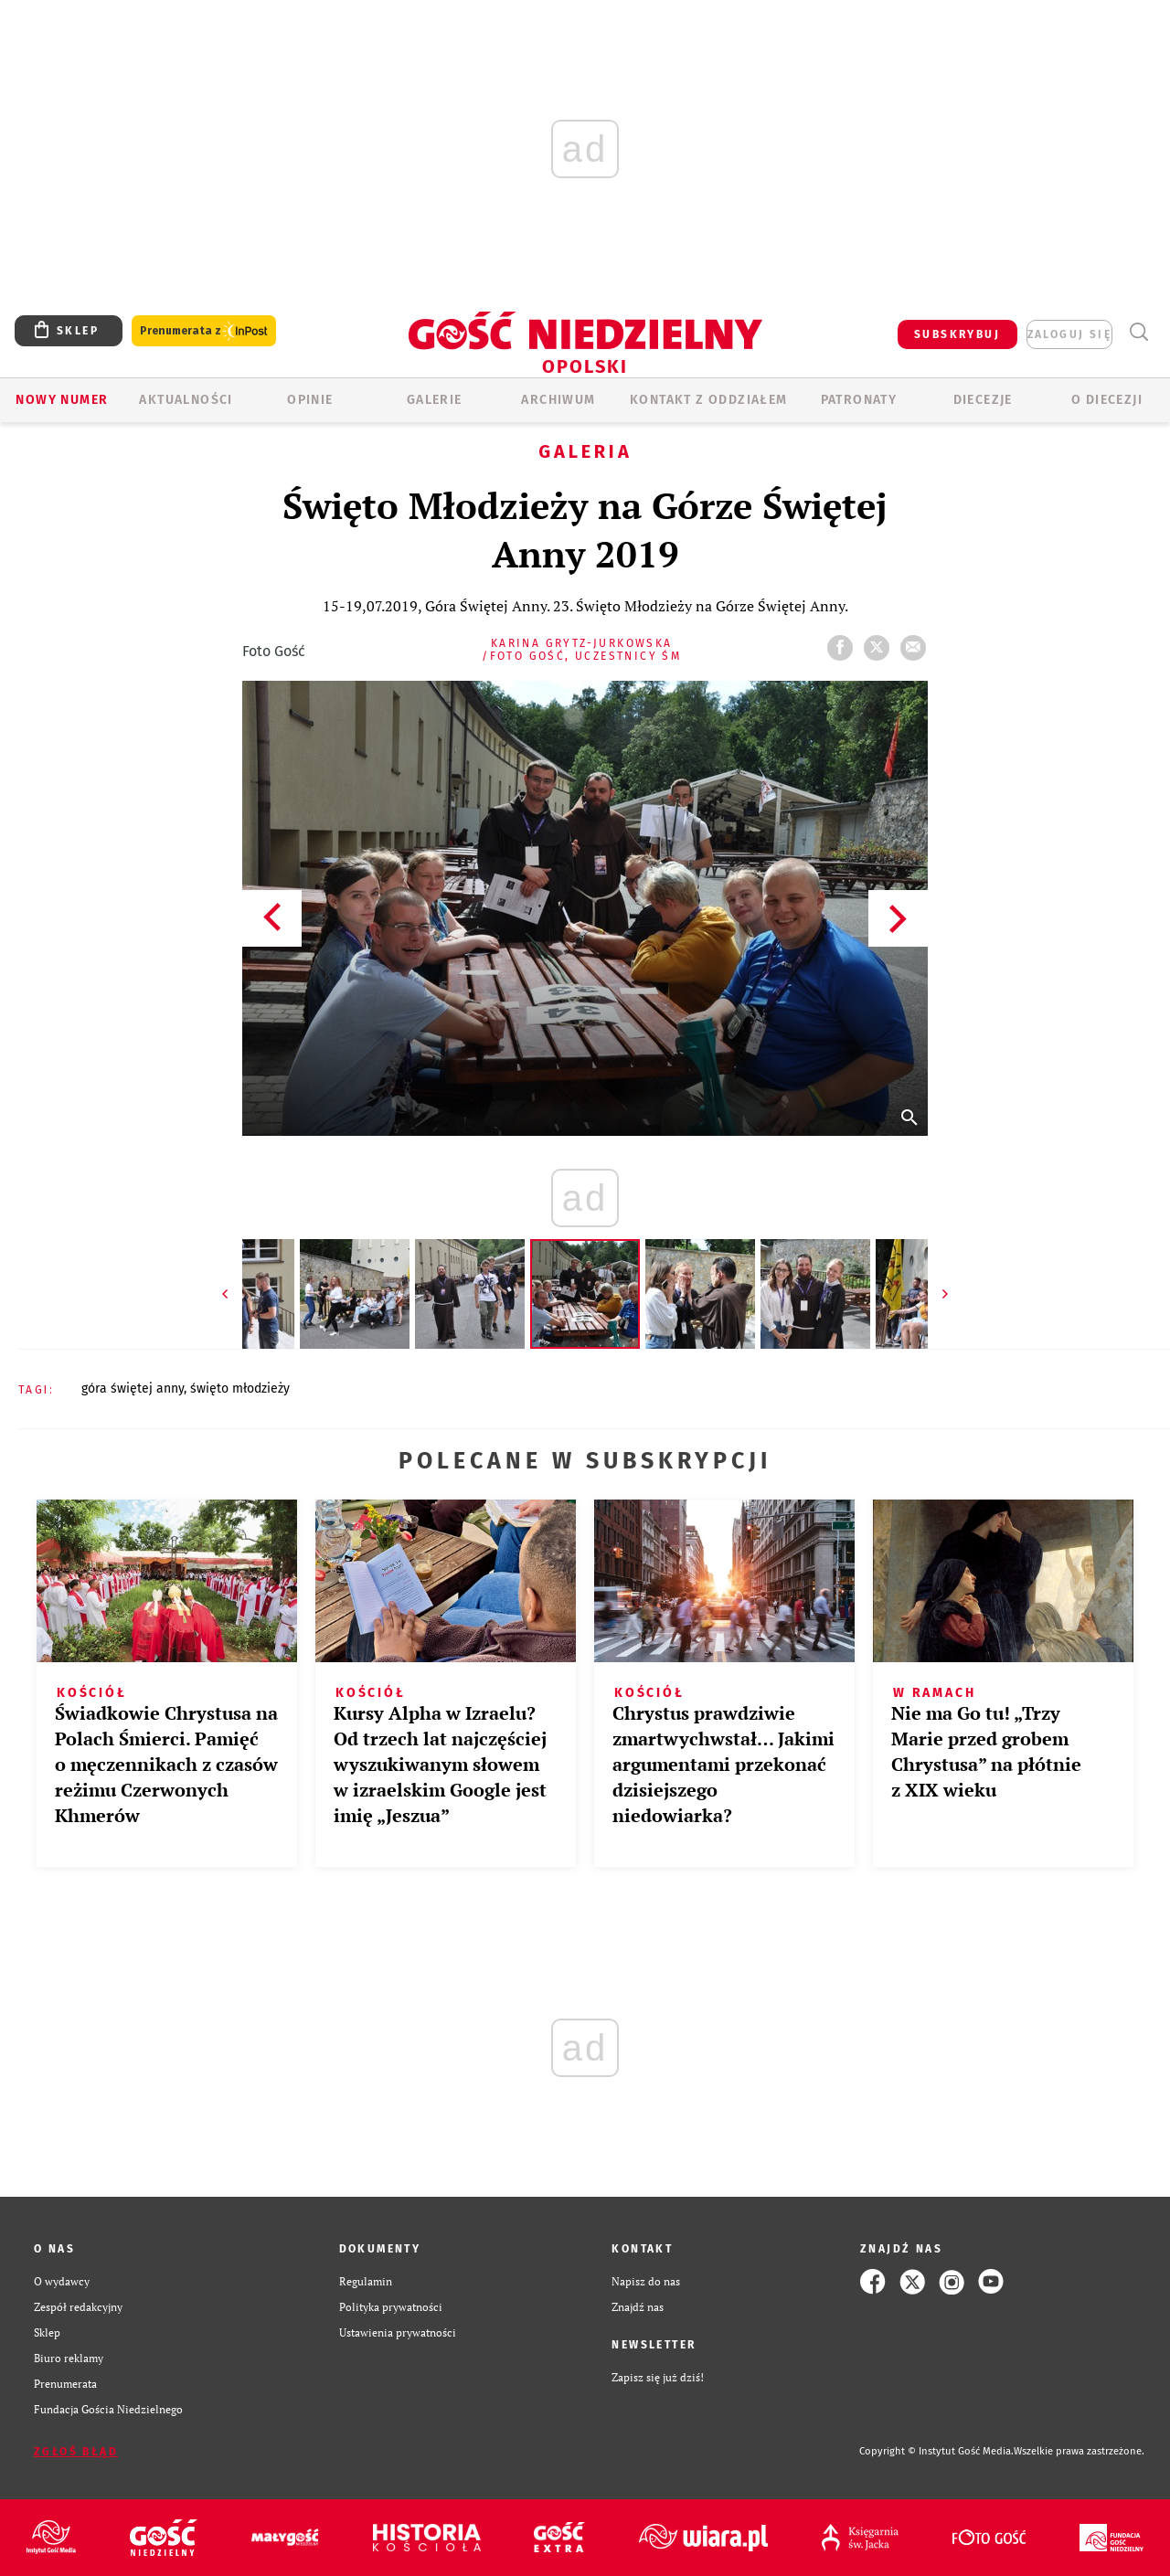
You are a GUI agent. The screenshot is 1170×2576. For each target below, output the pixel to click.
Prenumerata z (204, 331)
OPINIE (310, 400)
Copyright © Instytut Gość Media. (936, 2451)
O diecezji (1107, 400)
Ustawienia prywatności (397, 2332)
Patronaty (859, 400)
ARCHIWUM (558, 400)
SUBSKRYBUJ (957, 334)
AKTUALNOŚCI (185, 400)
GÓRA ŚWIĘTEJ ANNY (132, 1388)
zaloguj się (1069, 334)
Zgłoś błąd (76, 2451)
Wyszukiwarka (1138, 332)
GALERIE (435, 400)
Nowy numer (62, 400)
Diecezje (983, 400)
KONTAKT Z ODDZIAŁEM (709, 400)
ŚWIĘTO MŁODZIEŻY (240, 1388)
